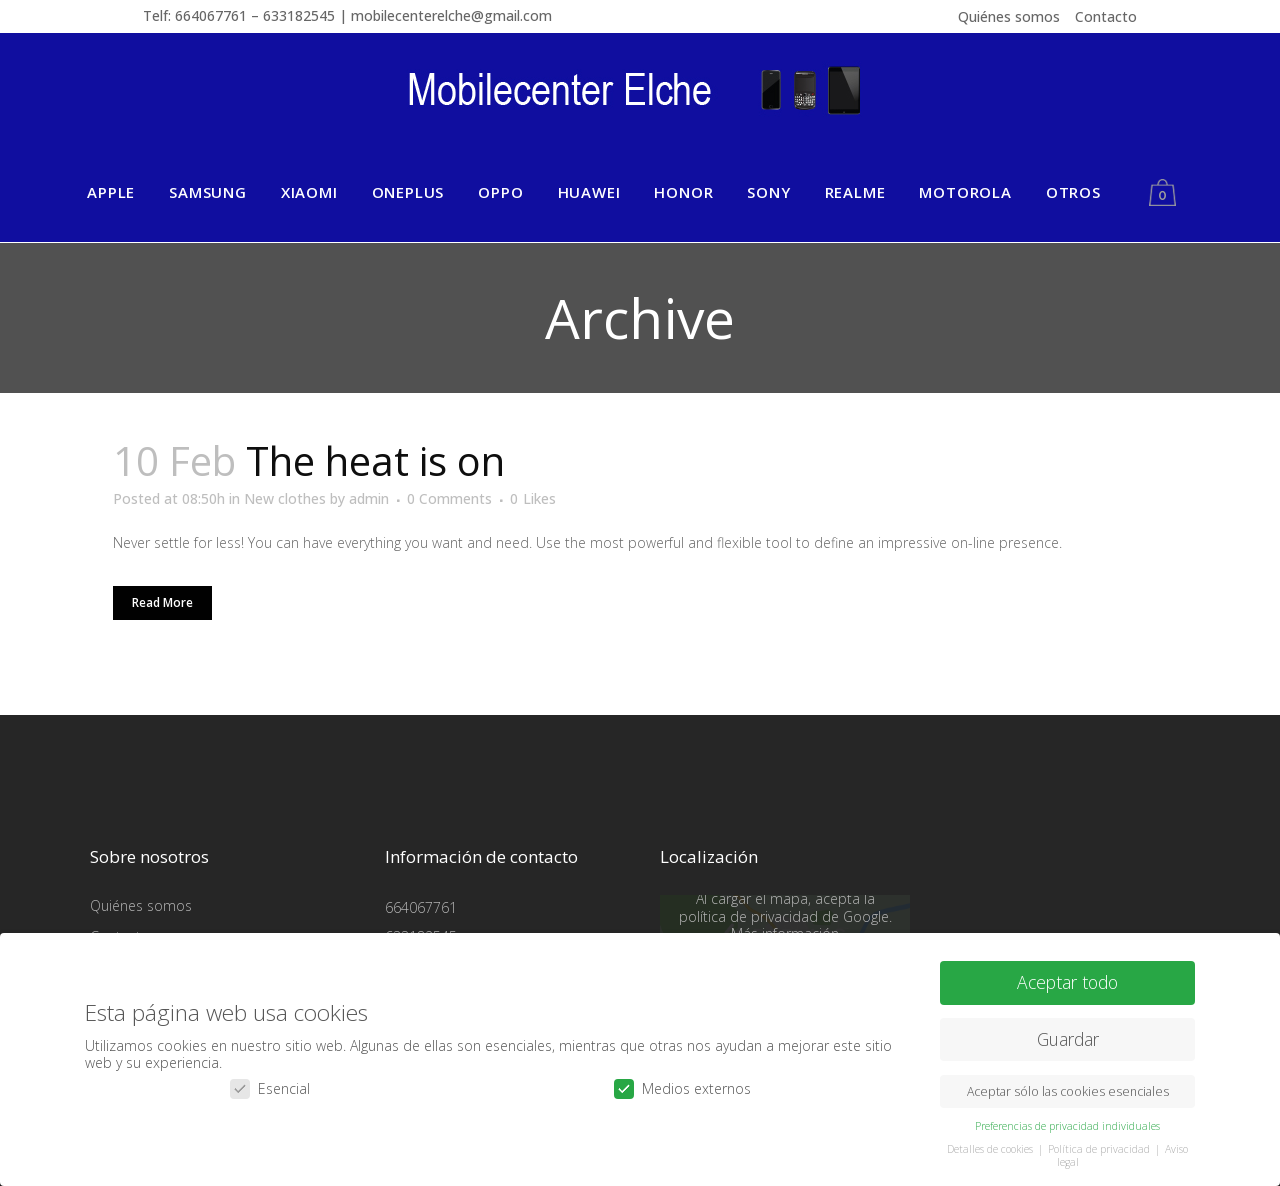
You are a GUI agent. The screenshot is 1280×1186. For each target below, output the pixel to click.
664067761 (421, 907)
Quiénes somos (1009, 16)
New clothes (285, 498)
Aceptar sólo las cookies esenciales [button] (1068, 1090)
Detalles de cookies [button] (991, 1148)
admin (369, 498)
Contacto (1106, 16)
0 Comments (449, 498)
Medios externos (682, 1087)
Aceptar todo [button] (1067, 981)
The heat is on (375, 460)
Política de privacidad (1100, 1148)
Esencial (270, 1087)
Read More (162, 602)
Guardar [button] (1068, 1038)
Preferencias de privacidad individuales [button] (1067, 1125)
